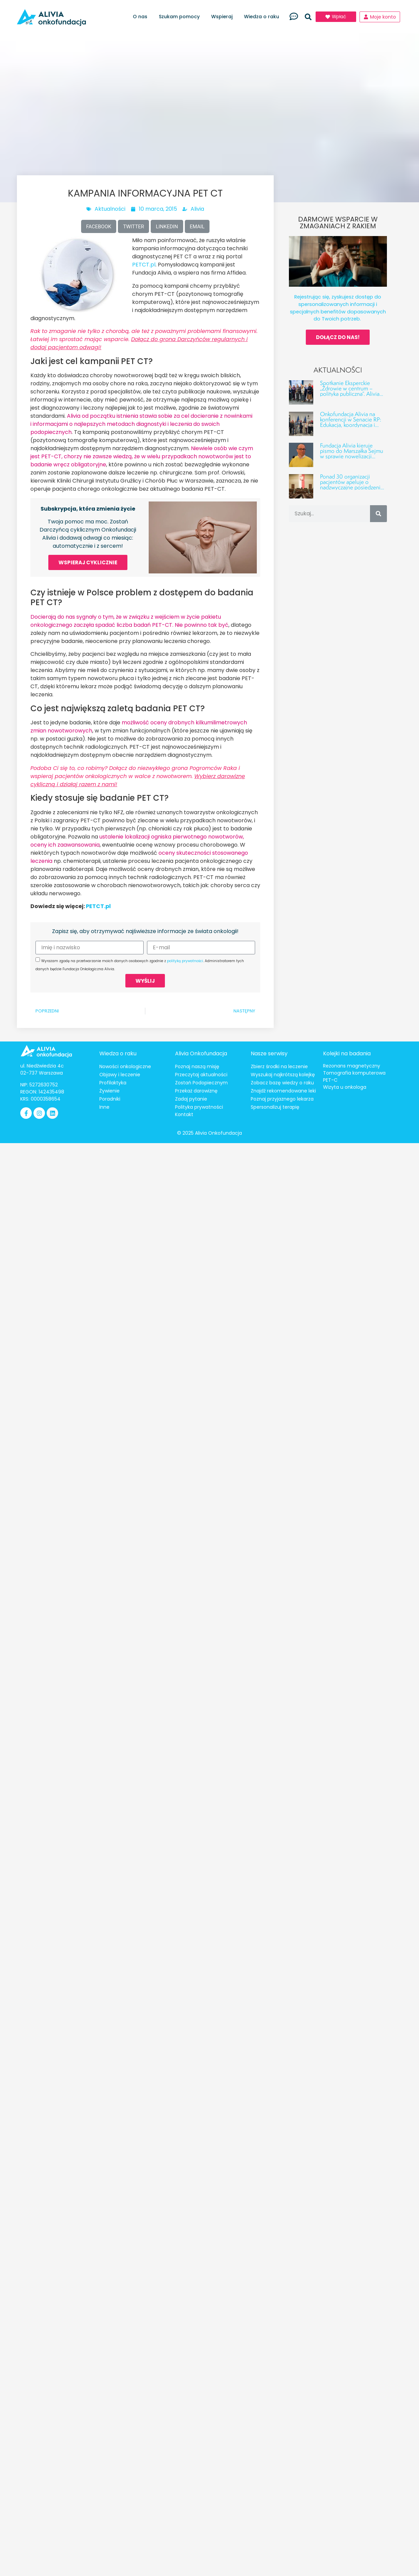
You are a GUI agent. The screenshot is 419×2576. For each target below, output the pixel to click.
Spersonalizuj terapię (275, 1107)
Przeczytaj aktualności (201, 1074)
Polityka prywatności (199, 1107)
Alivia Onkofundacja (201, 1053)
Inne (104, 1107)
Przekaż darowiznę (196, 1090)
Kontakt (184, 1114)
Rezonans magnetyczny (351, 1065)
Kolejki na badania (347, 1053)
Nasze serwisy (269, 1053)
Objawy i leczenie (119, 1074)
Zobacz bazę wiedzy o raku (282, 1082)
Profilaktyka (112, 1082)
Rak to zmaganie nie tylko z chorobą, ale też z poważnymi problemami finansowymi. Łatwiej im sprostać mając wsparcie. (143, 339)
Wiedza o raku (263, 16)
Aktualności (110, 209)
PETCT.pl (143, 264)
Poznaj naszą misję (197, 1066)
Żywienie (109, 1090)
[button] (308, 17)
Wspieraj (223, 16)
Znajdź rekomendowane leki (283, 1090)
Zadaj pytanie (191, 1099)
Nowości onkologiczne (125, 1066)
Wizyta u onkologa (344, 1087)
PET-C (330, 1080)
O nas (142, 16)
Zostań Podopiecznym (201, 1082)
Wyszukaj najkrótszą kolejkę (283, 1074)
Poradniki (109, 1099)
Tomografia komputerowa (354, 1073)
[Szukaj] (378, 513)
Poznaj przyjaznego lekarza (282, 1099)
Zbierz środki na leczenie (279, 1066)
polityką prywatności (185, 960)
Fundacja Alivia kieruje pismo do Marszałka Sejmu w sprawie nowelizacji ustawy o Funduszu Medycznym (351, 456)
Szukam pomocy (181, 16)
